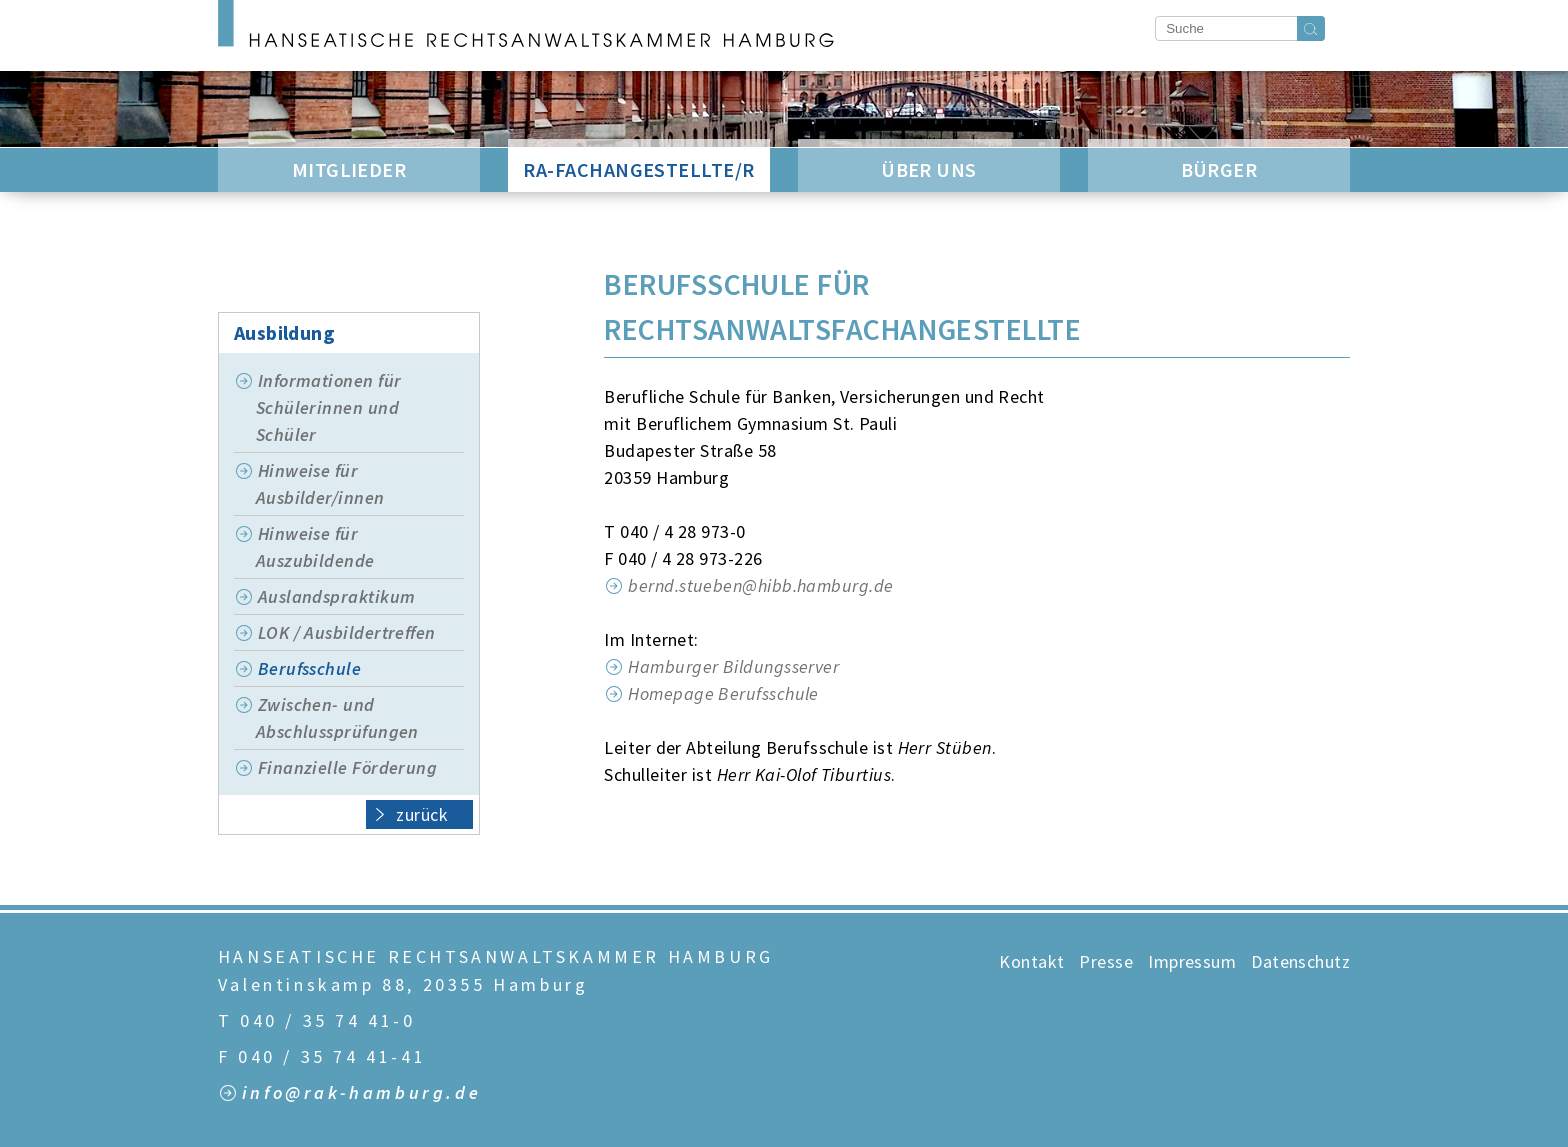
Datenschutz (1300, 961)
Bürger (1219, 169)
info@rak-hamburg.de (361, 1093)
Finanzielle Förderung (347, 767)
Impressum (1192, 961)
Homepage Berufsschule (725, 693)
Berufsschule (309, 668)
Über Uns (929, 169)
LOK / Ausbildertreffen (347, 632)
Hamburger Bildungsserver (733, 666)
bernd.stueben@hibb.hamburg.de (763, 585)
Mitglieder (349, 169)
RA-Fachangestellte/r (638, 169)
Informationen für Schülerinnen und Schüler (329, 407)
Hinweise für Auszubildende (315, 547)
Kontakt (1031, 961)
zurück (411, 813)
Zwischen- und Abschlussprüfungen (337, 718)
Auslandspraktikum (337, 596)
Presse (1106, 961)
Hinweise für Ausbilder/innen (320, 484)
